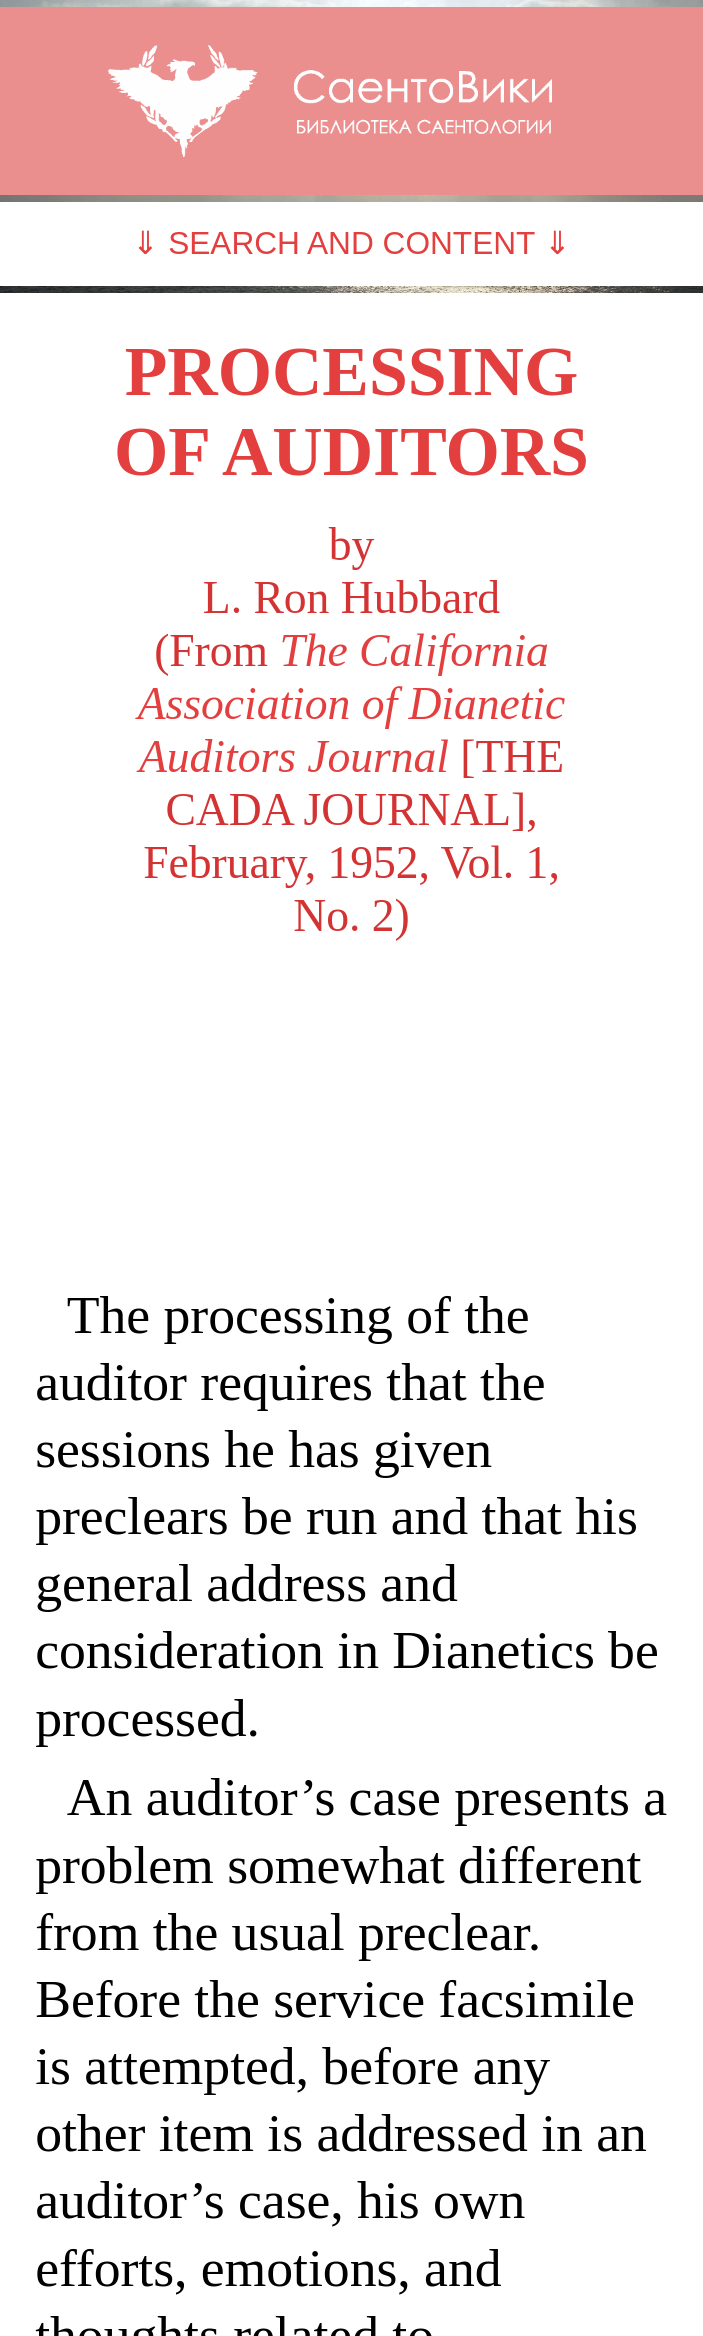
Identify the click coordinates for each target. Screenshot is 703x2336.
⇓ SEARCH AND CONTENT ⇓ (351, 243)
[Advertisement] (351, 1112)
